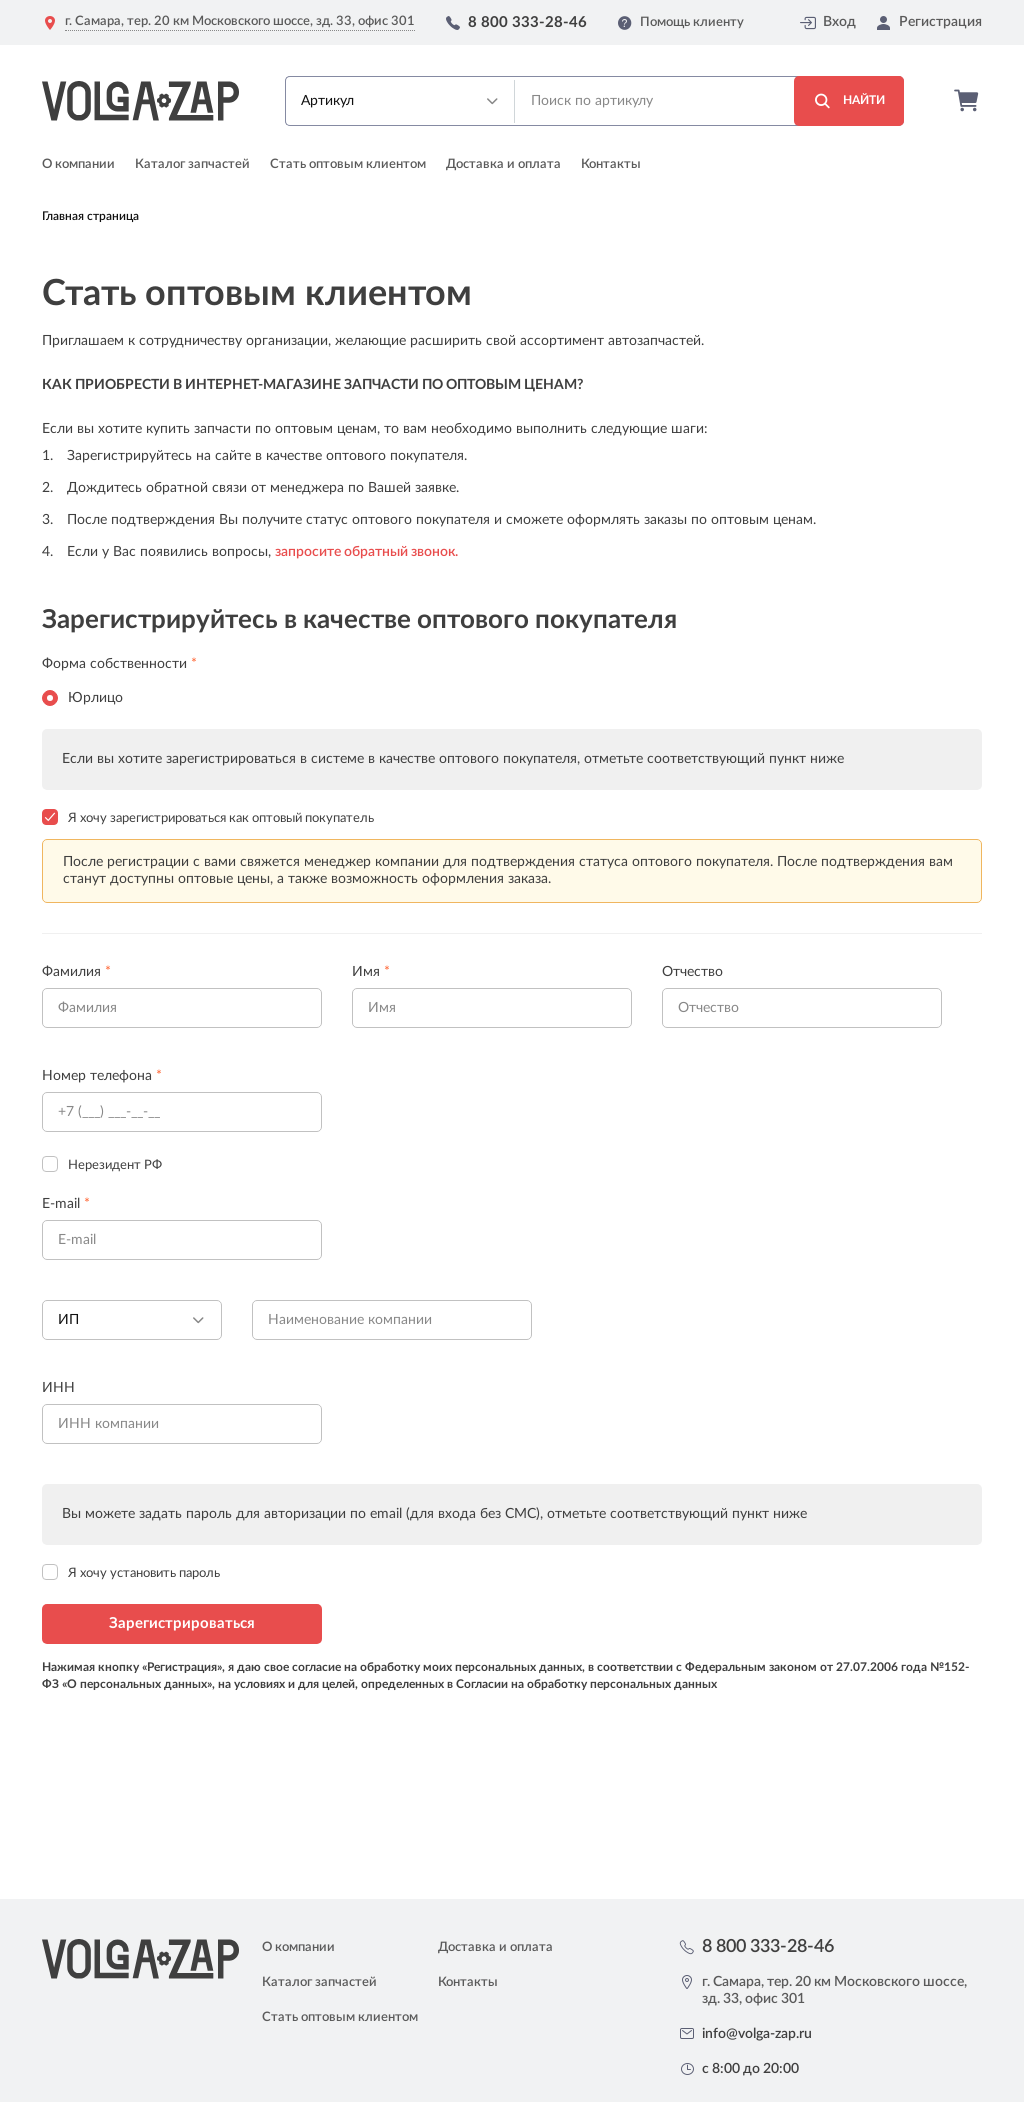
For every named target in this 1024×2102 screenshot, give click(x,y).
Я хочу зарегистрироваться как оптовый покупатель (221, 818)
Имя (371, 972)
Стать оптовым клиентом (348, 164)
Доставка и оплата (503, 164)
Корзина (968, 101)
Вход (828, 23)
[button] (400, 101)
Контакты (611, 164)
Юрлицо (82, 698)
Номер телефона (102, 1076)
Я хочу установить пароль (144, 1573)
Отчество (692, 972)
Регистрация (929, 23)
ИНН (58, 1388)
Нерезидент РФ (115, 1165)
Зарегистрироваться (182, 1623)
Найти (849, 101)
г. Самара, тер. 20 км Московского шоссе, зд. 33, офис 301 (240, 21)
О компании (78, 164)
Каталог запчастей (192, 164)
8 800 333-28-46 (527, 22)
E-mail (66, 1204)
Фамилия (76, 972)
